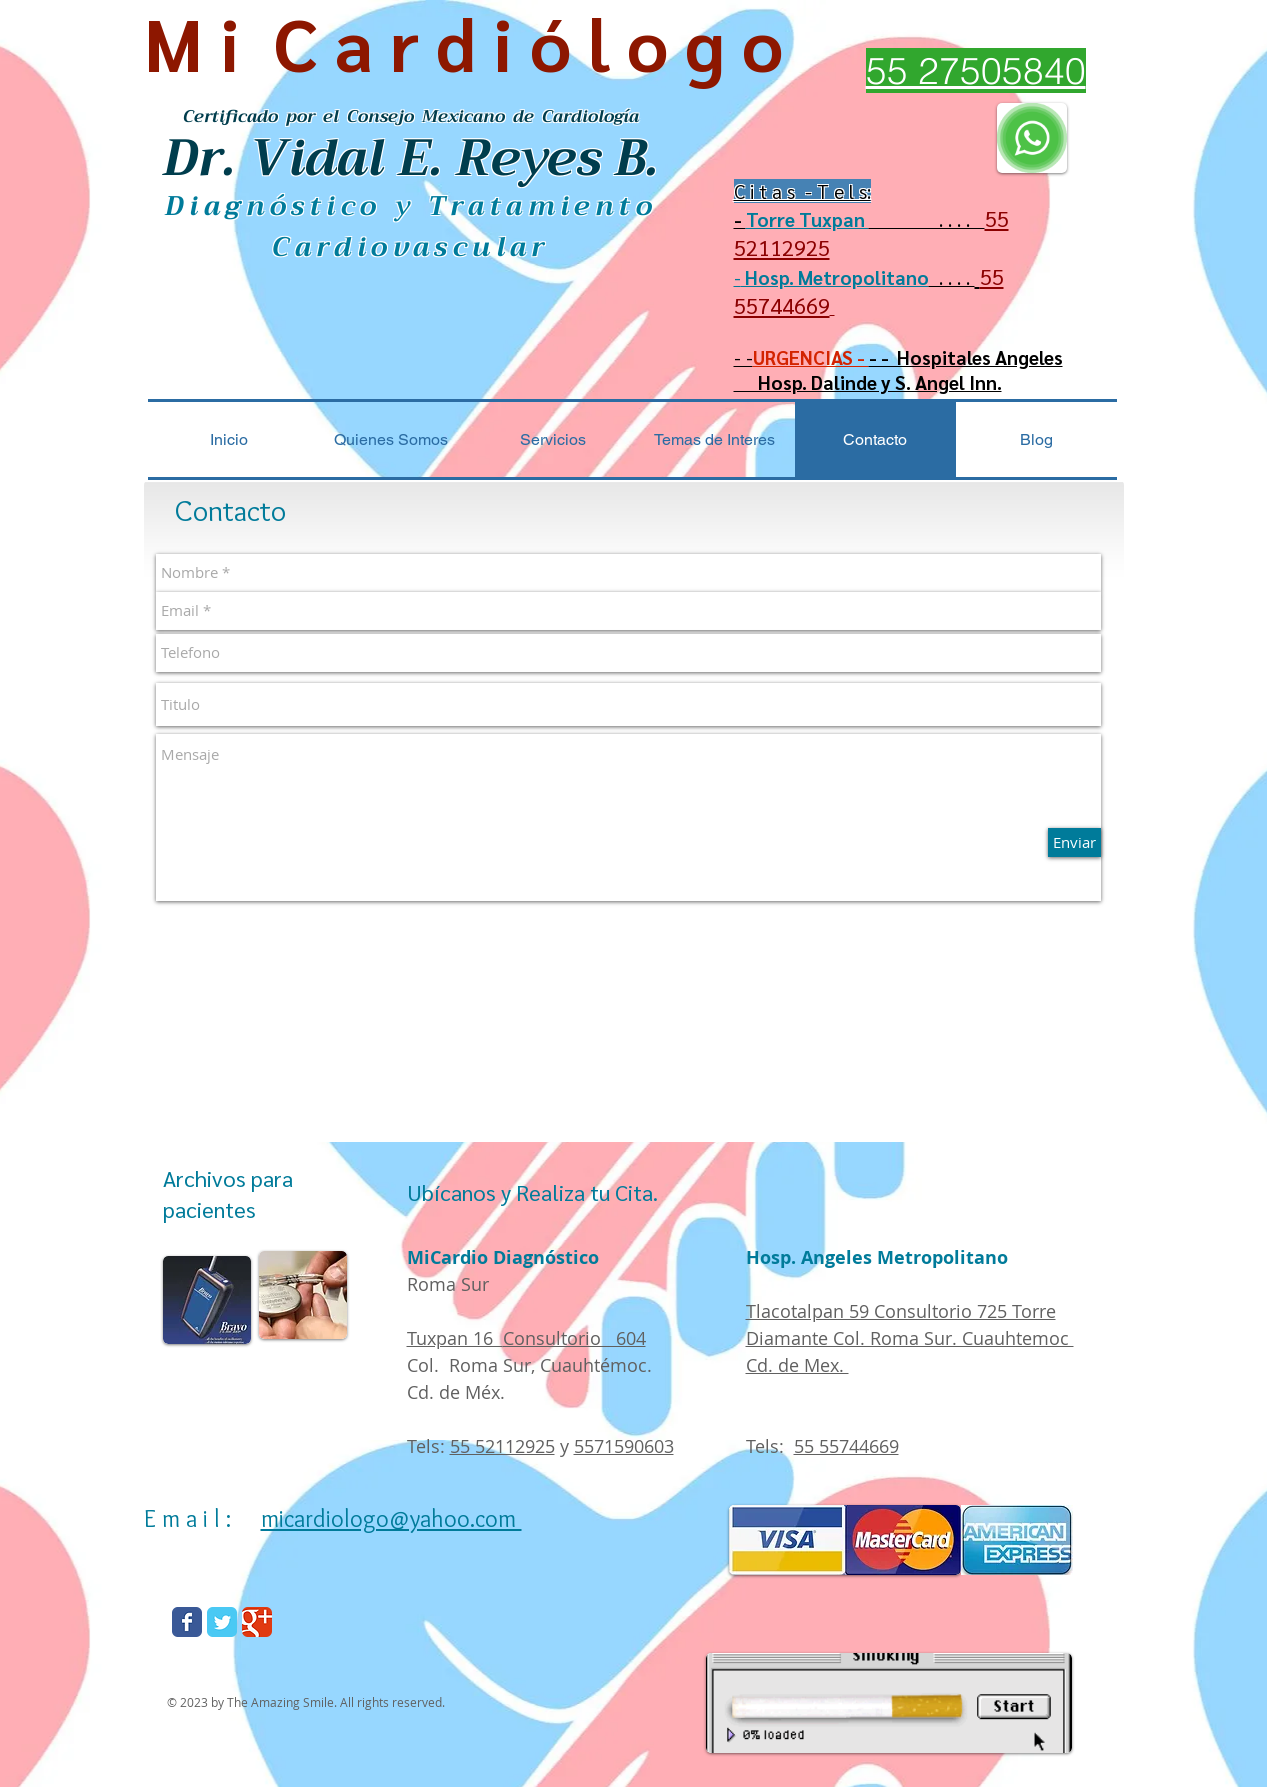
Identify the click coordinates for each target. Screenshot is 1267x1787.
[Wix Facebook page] (187, 1622)
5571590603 (624, 1446)
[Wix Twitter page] (222, 1622)
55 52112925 (502, 1446)
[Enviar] (1074, 842)
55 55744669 (846, 1446)
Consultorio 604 (574, 1338)
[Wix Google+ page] (257, 1622)
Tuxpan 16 (455, 1338)
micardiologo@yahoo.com (391, 1518)
